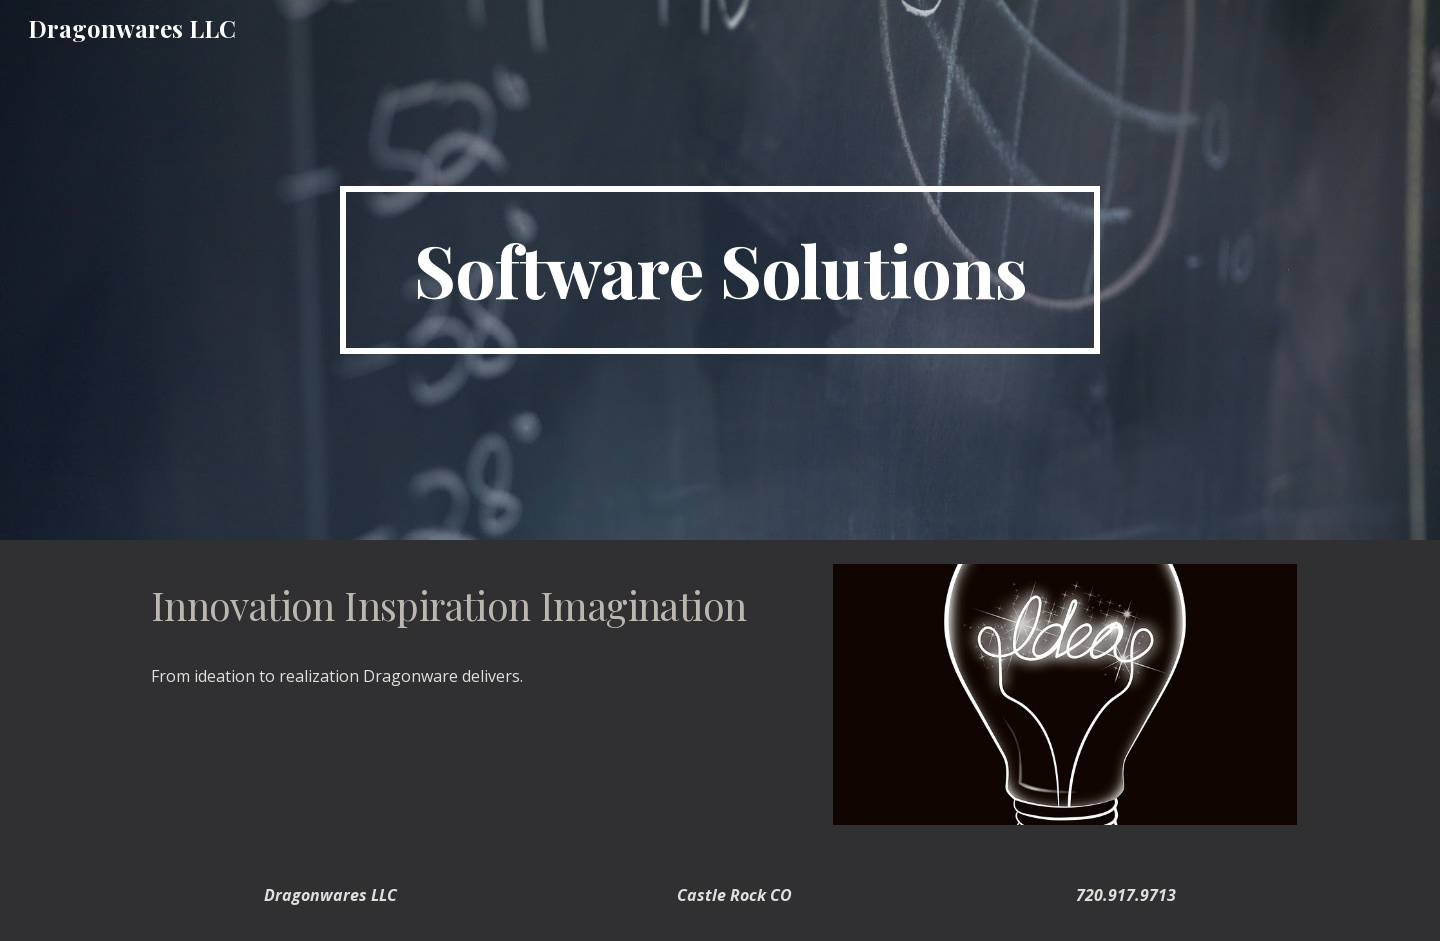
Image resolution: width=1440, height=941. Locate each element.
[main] (720, 270)
